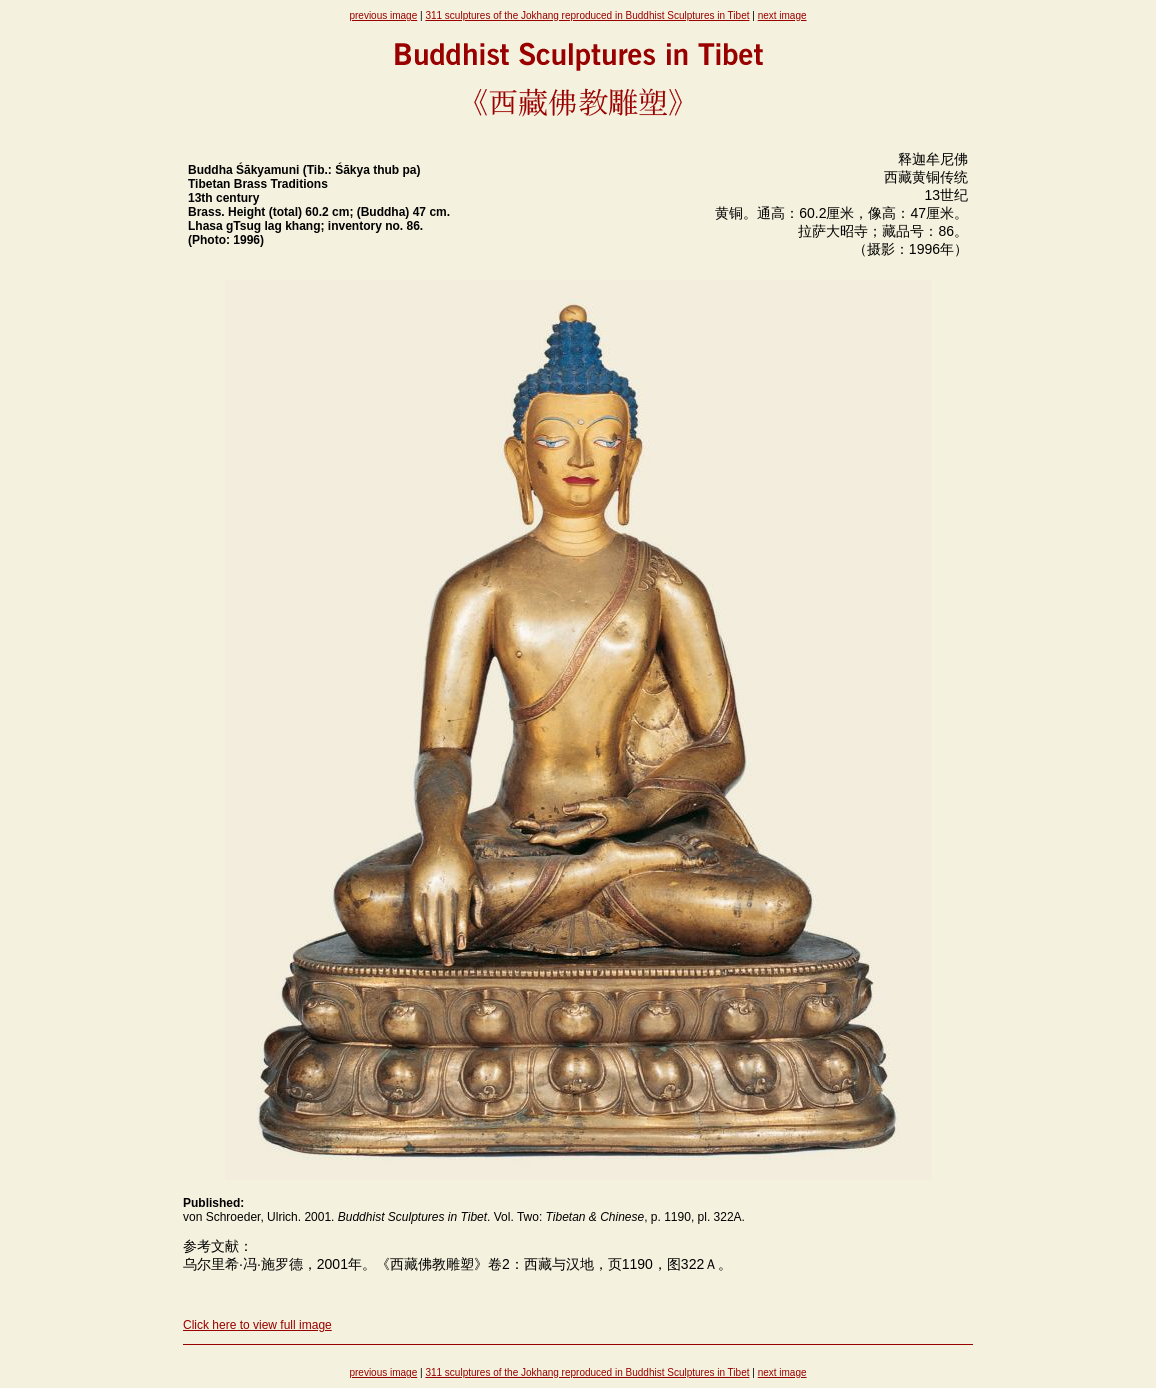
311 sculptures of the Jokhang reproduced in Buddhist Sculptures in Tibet (587, 15)
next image (782, 15)
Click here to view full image (257, 1325)
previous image (383, 15)
